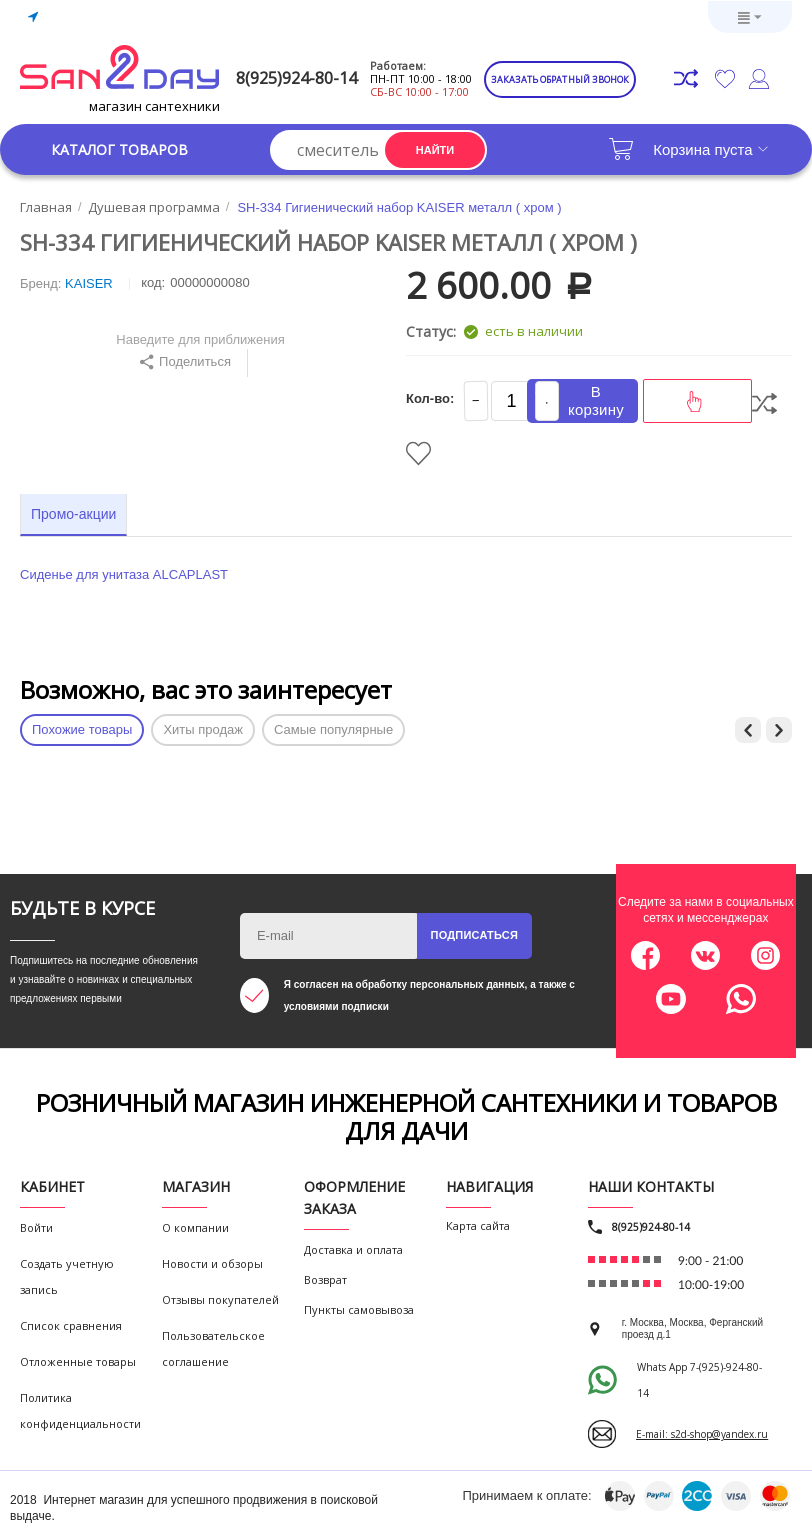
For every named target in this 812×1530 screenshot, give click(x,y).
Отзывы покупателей (220, 1299)
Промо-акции (73, 514)
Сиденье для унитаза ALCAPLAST (124, 574)
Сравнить (764, 403)
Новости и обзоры (212, 1263)
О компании (195, 1227)
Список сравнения (71, 1325)
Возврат (325, 1279)
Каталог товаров (119, 149)
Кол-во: (430, 398)
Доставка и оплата (353, 1249)
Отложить (418, 453)
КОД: (153, 282)
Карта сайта (478, 1225)
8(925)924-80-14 (296, 78)
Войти (36, 1227)
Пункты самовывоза (359, 1309)
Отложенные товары (78, 1361)
